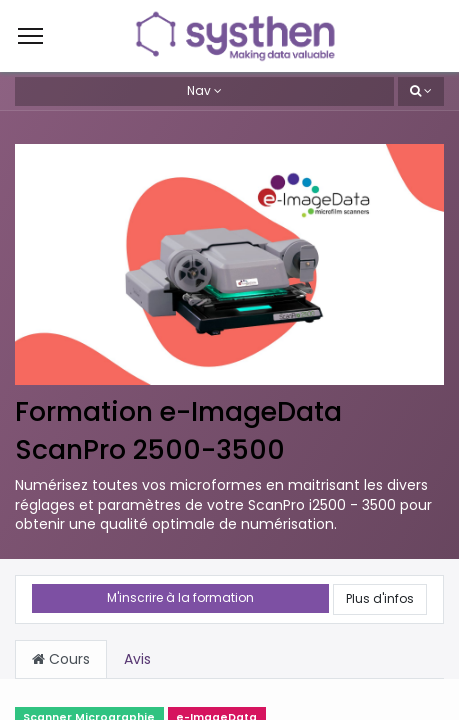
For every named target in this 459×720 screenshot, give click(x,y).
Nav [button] (199, 90)
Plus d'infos (380, 598)
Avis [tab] (137, 659)
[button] (421, 91)
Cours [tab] (61, 659)
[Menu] (30, 36)
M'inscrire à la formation (180, 597)
